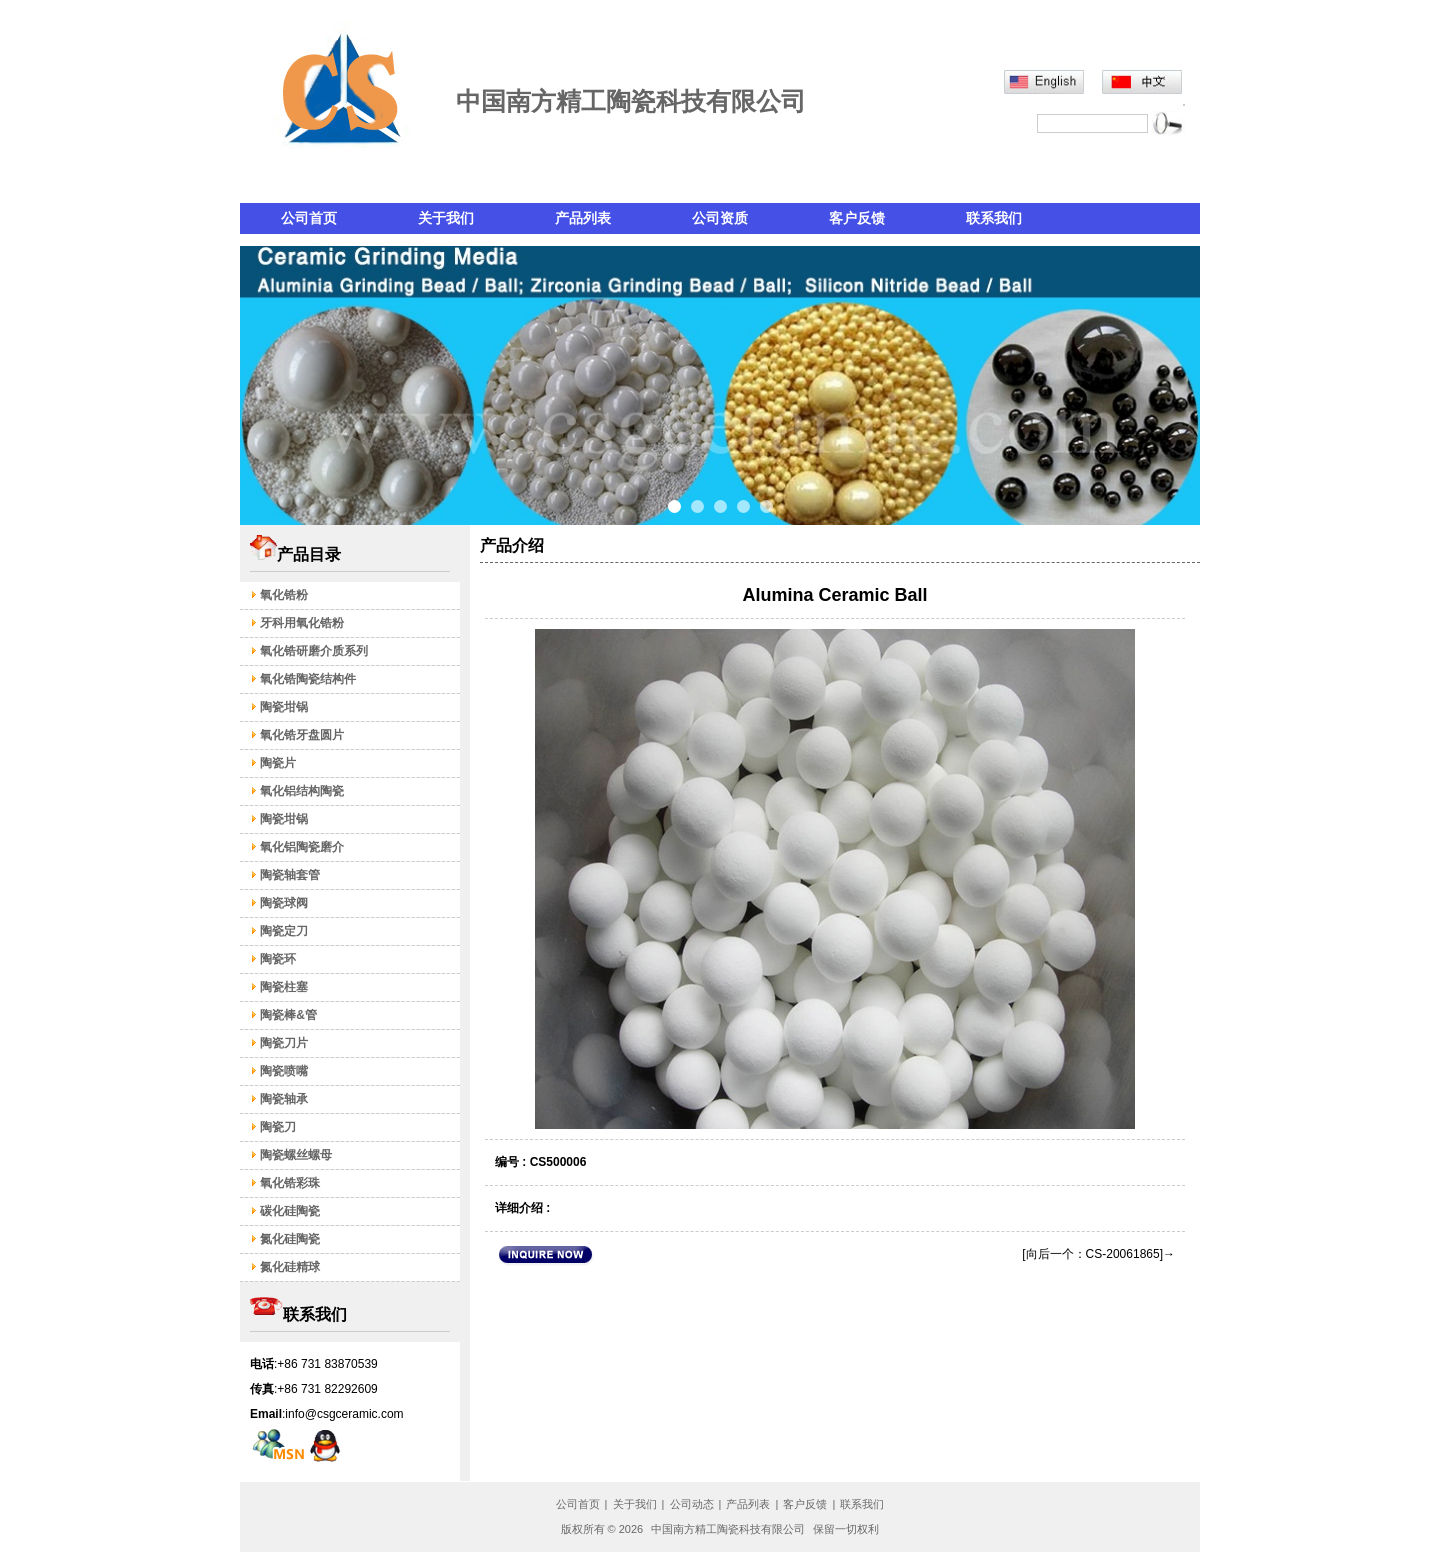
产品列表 (583, 218)
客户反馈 (857, 218)
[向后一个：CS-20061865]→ (1098, 1254)
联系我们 (994, 218)
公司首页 (309, 218)
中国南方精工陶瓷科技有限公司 (729, 1529)
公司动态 (692, 1504)
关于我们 (446, 218)
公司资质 (720, 218)
